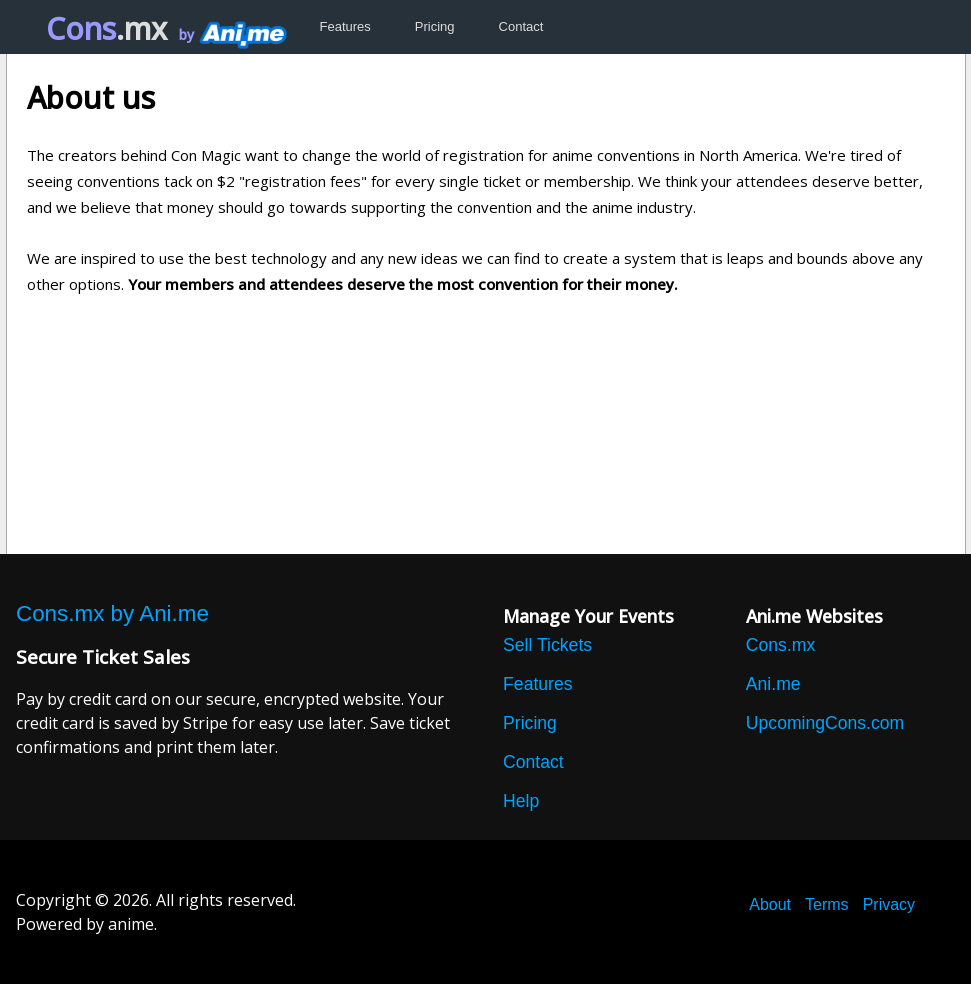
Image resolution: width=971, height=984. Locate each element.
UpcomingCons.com (825, 723)
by (231, 34)
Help (521, 801)
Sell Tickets (547, 645)
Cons (106, 28)
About (770, 904)
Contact (521, 26)
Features (345, 26)
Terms (827, 904)
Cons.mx (780, 645)
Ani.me (773, 684)
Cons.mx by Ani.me (112, 614)
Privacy (889, 904)
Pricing (435, 26)
